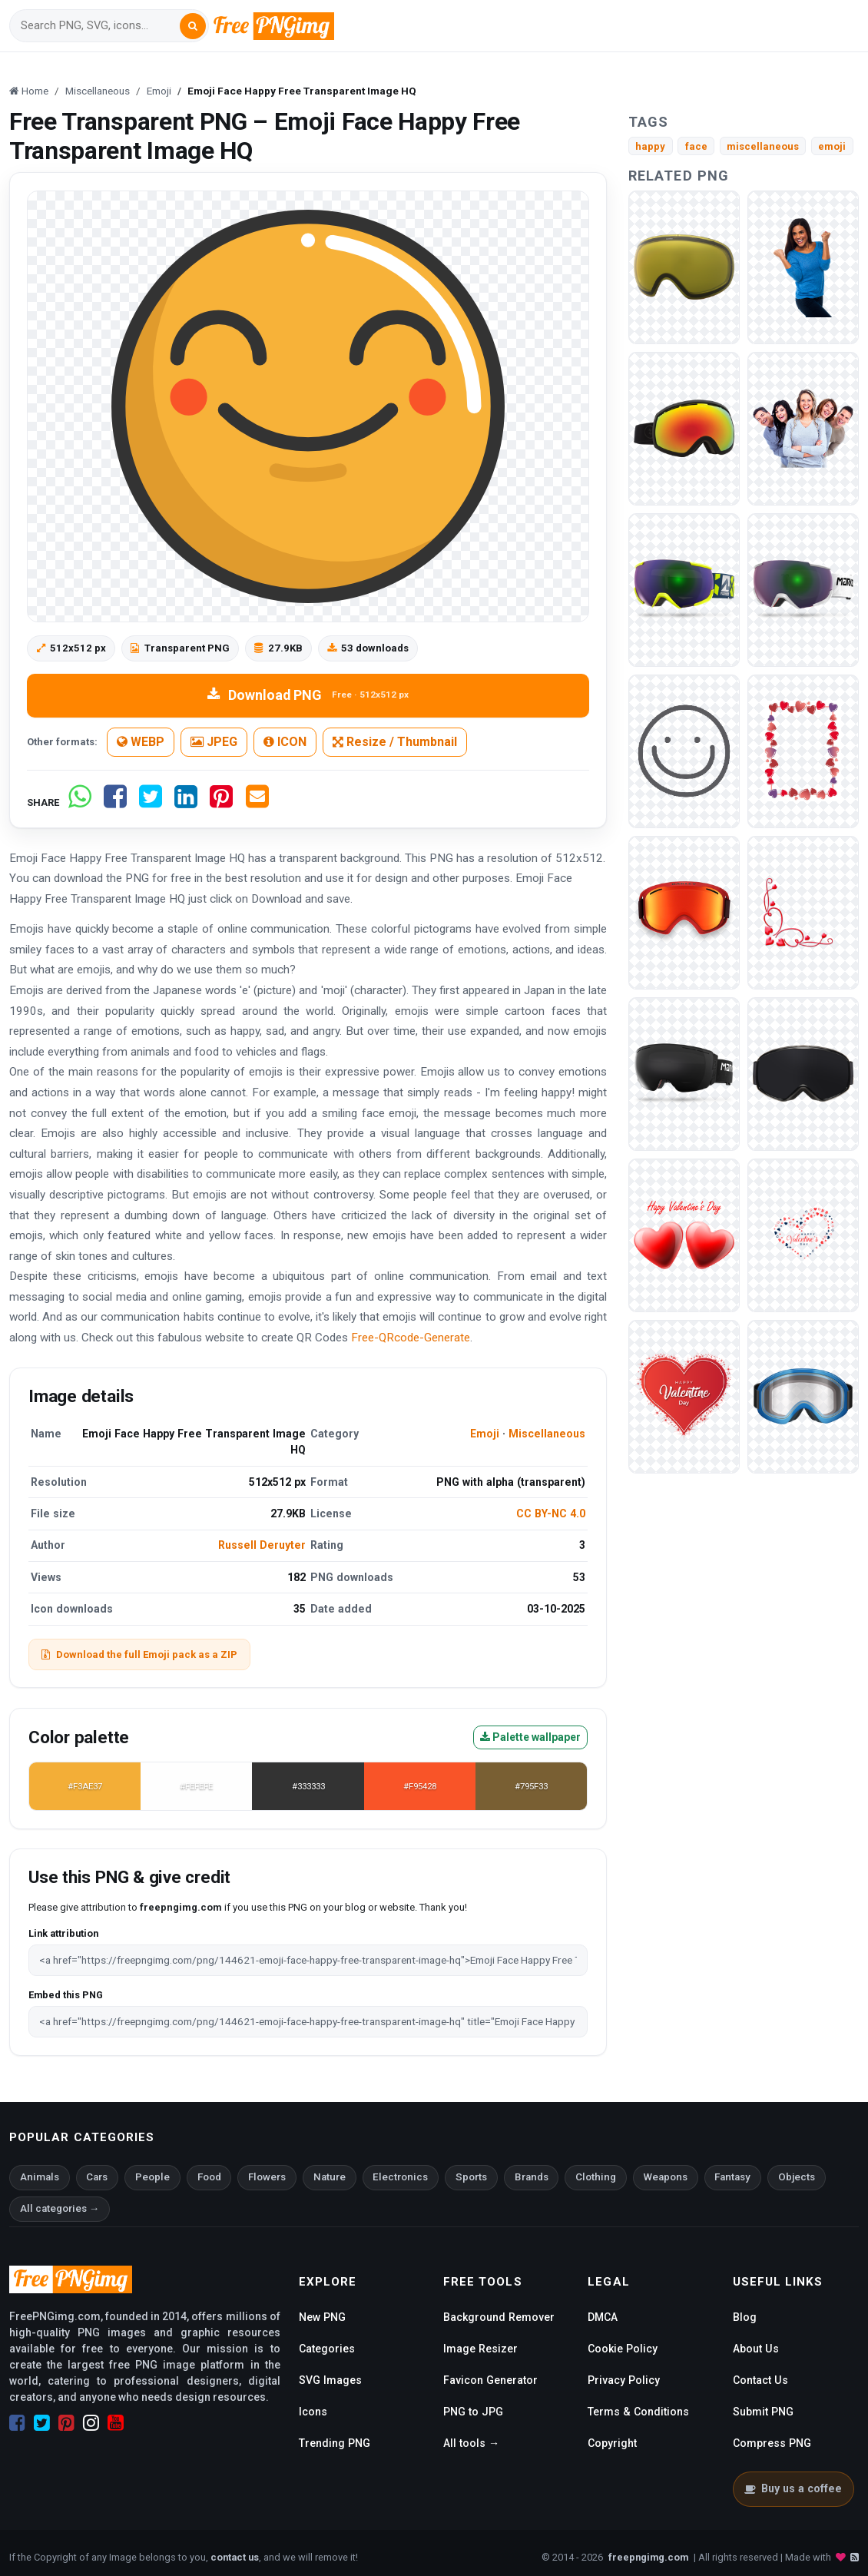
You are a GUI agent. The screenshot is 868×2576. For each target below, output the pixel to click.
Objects (796, 2177)
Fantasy (732, 2177)
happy (650, 146)
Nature (329, 2177)
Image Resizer (480, 2348)
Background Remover (499, 2317)
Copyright (612, 2443)
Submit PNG (763, 2411)
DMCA (603, 2317)
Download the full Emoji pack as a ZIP (139, 1654)
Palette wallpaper (530, 1737)
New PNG (322, 2317)
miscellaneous (763, 146)
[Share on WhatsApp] (80, 802)
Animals (39, 2177)
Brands (531, 2177)
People (152, 2177)
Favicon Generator (490, 2380)
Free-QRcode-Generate (410, 1337)
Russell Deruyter (262, 1545)
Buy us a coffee (793, 2488)
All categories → (59, 2208)
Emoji (484, 1433)
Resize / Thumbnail (395, 741)
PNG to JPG (473, 2411)
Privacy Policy (624, 2380)
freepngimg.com (648, 2557)
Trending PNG (334, 2443)
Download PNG (307, 695)
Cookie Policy (623, 2348)
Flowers (267, 2177)
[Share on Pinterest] (221, 802)
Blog (745, 2317)
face (696, 146)
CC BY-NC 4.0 (550, 1513)
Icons (313, 2411)
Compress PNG (772, 2443)
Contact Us (760, 2380)
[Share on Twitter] (150, 802)
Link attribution (63, 1933)
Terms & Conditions (638, 2411)
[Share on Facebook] (115, 802)
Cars (97, 2177)
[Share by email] (257, 802)
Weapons (665, 2177)
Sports (471, 2177)
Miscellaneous (547, 1433)
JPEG (213, 741)
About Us (756, 2348)
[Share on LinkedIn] (186, 802)
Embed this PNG (65, 1995)
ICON (284, 741)
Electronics (400, 2177)
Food (209, 2177)
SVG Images (330, 2380)
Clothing (595, 2177)
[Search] (100, 25)
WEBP (140, 741)
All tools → (471, 2443)
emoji (832, 146)
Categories (327, 2348)
